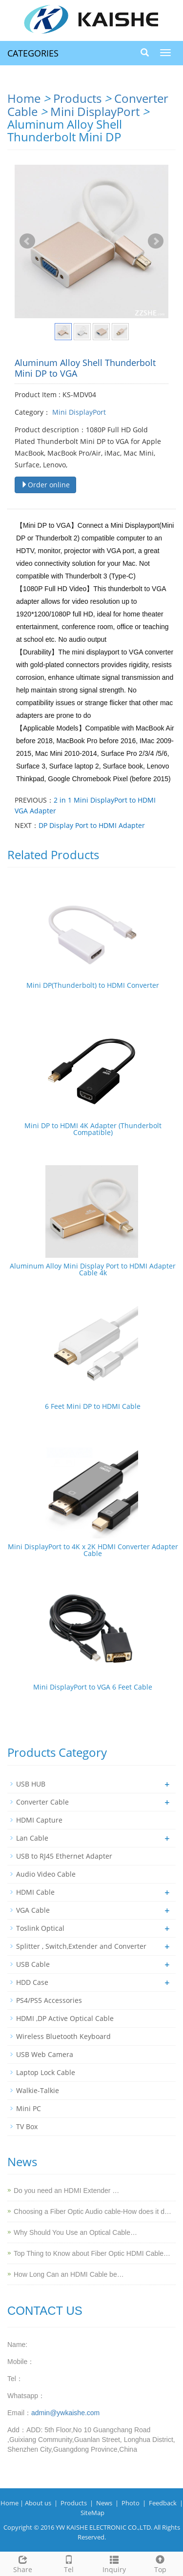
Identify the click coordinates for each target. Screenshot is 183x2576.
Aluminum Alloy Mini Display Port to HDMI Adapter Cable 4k (93, 1269)
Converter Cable (42, 1802)
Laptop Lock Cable (45, 2072)
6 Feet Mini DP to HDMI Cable (93, 1406)
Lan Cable (32, 1838)
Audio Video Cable (46, 1874)
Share (23, 2563)
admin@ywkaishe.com (65, 2413)
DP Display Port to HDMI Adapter (92, 825)
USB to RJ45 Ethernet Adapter (64, 1856)
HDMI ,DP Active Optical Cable (65, 2018)
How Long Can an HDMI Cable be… (69, 2274)
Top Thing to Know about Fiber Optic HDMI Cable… (92, 2253)
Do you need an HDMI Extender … (66, 2190)
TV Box (27, 2126)
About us (38, 2503)
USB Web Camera (44, 2054)
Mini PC (28, 2108)
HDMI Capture (39, 1820)
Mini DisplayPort (96, 111)
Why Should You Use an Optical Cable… (75, 2232)
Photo (131, 2503)
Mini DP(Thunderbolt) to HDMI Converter (92, 985)
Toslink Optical (40, 1928)
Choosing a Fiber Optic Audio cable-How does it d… (92, 2211)
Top (160, 2563)
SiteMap (92, 2512)
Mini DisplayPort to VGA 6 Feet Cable (92, 1687)
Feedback (163, 2503)
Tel (69, 2563)
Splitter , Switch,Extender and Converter (81, 1946)
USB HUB (30, 1783)
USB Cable (33, 1964)
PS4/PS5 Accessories (49, 2000)
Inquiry (115, 2563)
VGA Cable (33, 1910)
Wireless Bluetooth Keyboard (63, 2036)
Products (77, 98)
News (104, 2503)
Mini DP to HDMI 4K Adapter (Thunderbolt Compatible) (93, 1129)
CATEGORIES (33, 53)
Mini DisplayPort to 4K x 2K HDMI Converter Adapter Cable (93, 1550)
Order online (45, 484)
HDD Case (32, 1982)
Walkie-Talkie (37, 2090)
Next (155, 241)
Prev (27, 241)
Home (24, 98)
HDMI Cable (35, 1892)
